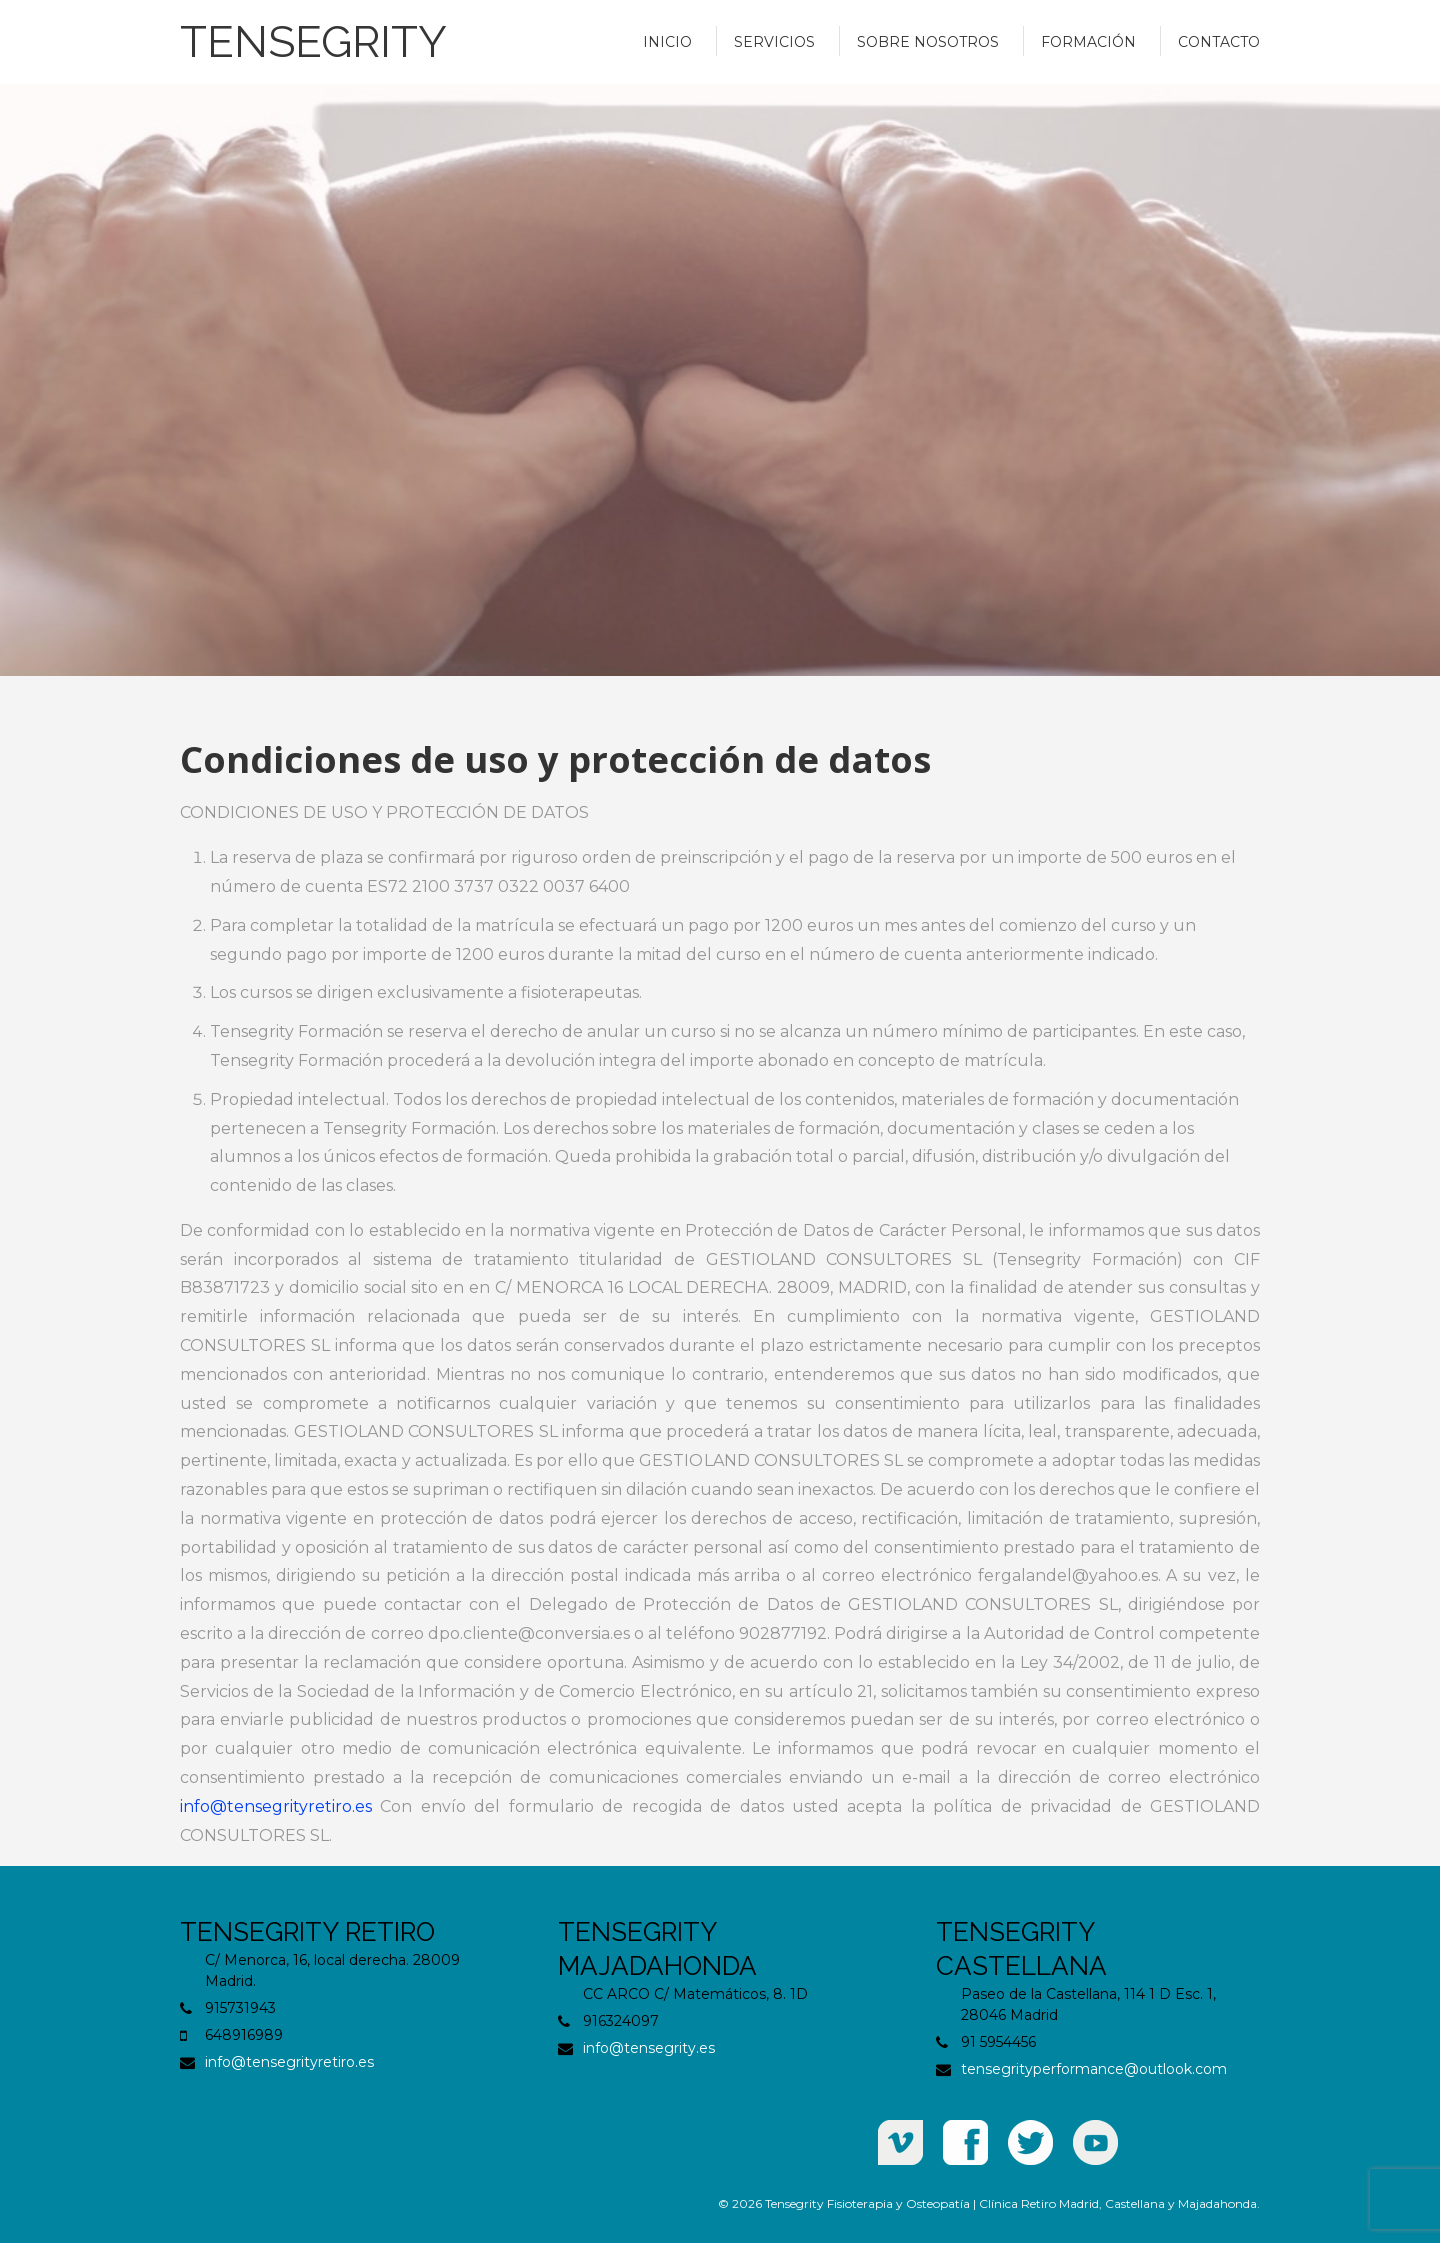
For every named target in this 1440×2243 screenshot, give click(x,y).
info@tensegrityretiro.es (276, 1806)
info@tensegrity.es (649, 2048)
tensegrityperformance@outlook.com (1094, 2069)
